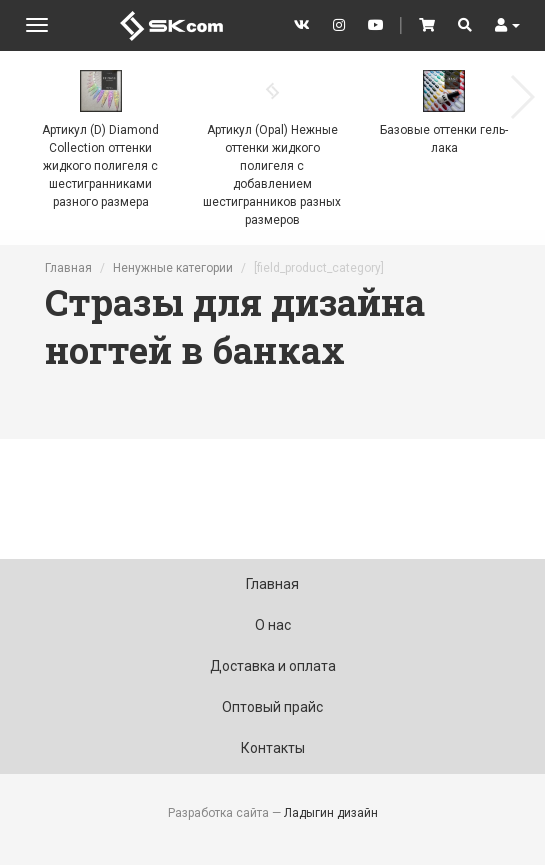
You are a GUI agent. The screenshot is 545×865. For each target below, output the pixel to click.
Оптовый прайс (272, 707)
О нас (273, 625)
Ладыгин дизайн (331, 813)
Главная (68, 268)
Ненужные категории (173, 268)
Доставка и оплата (273, 666)
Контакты (273, 748)
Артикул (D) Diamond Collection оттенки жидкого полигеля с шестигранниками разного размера (100, 165)
